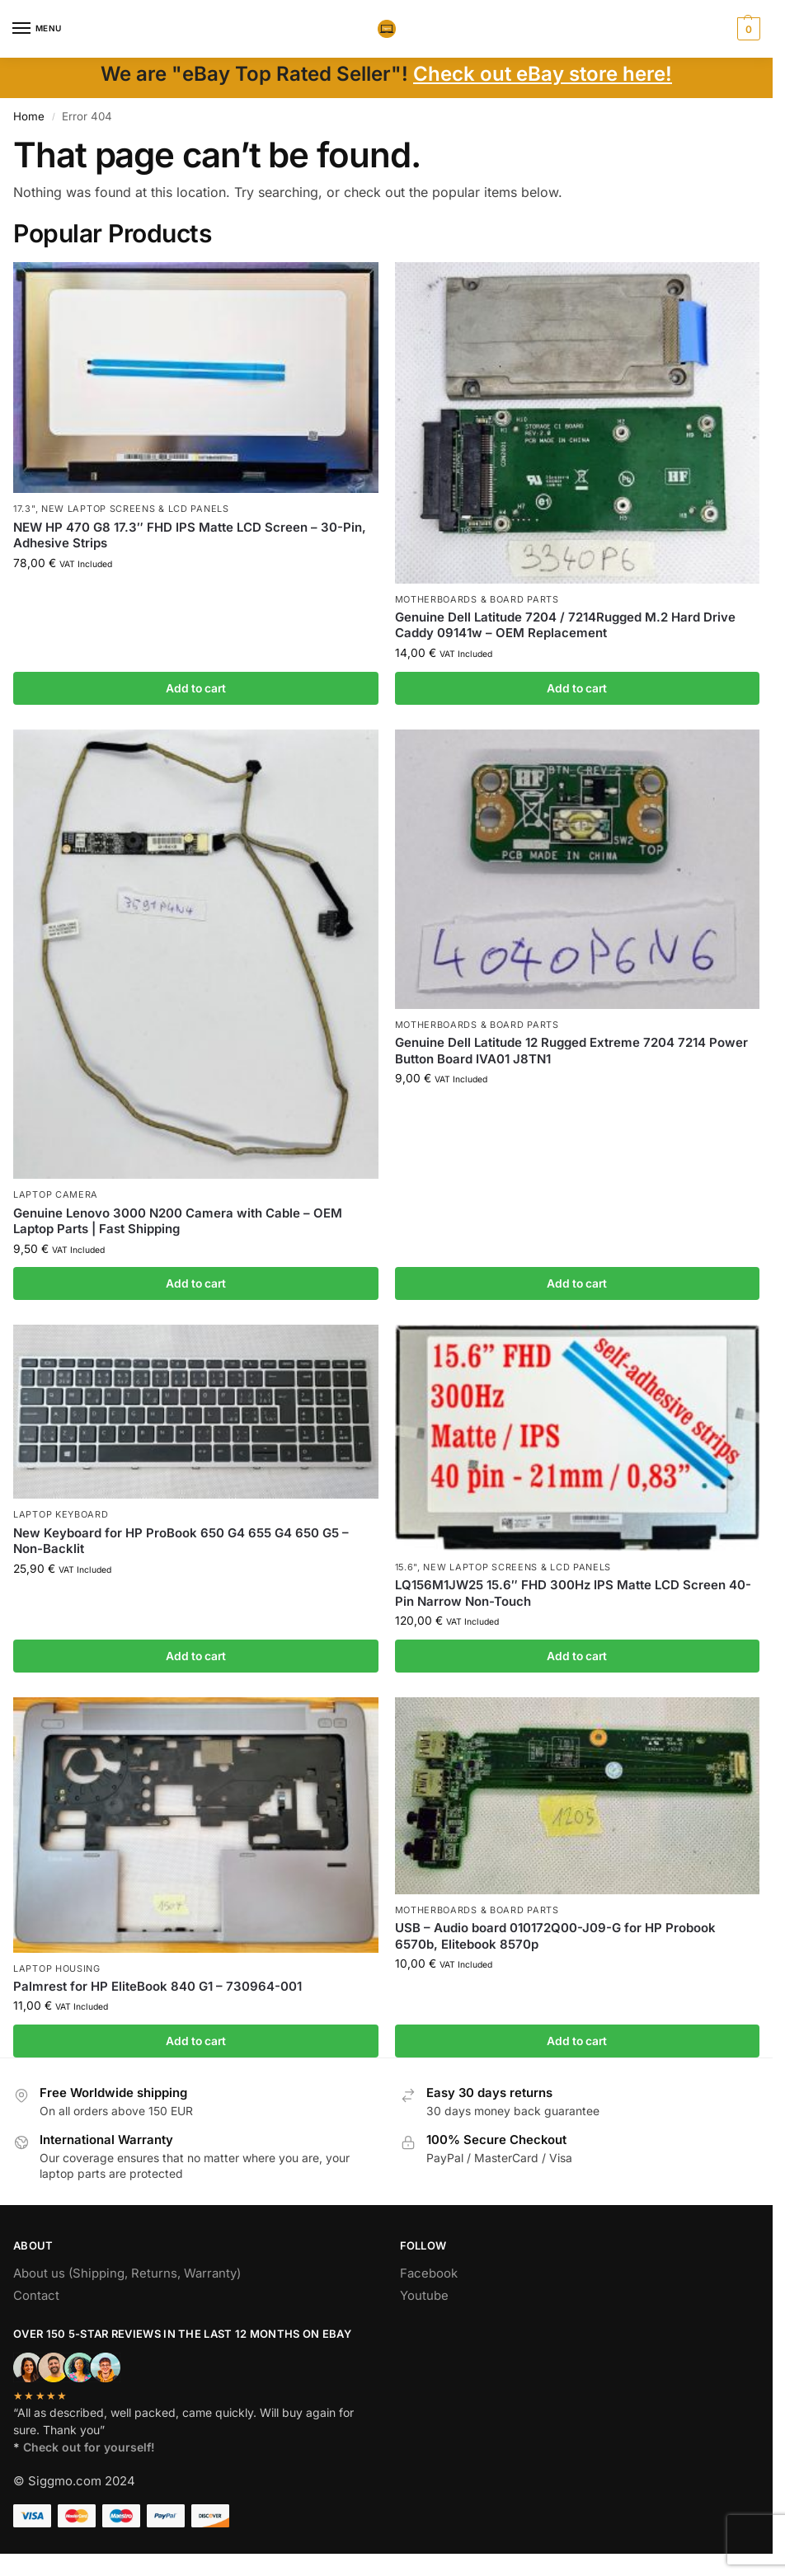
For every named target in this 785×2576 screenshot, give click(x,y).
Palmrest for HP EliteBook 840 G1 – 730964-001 (157, 1986)
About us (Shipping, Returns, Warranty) (127, 2273)
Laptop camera (55, 1194)
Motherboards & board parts (477, 599)
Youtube (424, 2295)
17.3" (24, 508)
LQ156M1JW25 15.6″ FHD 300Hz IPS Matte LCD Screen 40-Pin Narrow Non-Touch (573, 1593)
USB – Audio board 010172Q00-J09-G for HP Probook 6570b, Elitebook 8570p (555, 1936)
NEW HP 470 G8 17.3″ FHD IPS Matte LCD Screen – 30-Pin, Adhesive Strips (189, 535)
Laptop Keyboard (61, 1514)
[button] (746, 28)
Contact (36, 2295)
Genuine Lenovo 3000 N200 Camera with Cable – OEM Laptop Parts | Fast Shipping (177, 1221)
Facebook (429, 2273)
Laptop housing (57, 1968)
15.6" (406, 1567)
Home (29, 116)
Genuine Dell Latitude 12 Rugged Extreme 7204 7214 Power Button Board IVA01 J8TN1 (571, 1051)
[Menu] (37, 28)
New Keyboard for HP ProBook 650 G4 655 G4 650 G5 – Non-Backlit (181, 1541)
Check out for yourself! (89, 2447)
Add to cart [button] (196, 688)
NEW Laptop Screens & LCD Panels (135, 508)
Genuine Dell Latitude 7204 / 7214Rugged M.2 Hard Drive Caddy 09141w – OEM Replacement (565, 625)
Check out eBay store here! (542, 74)
